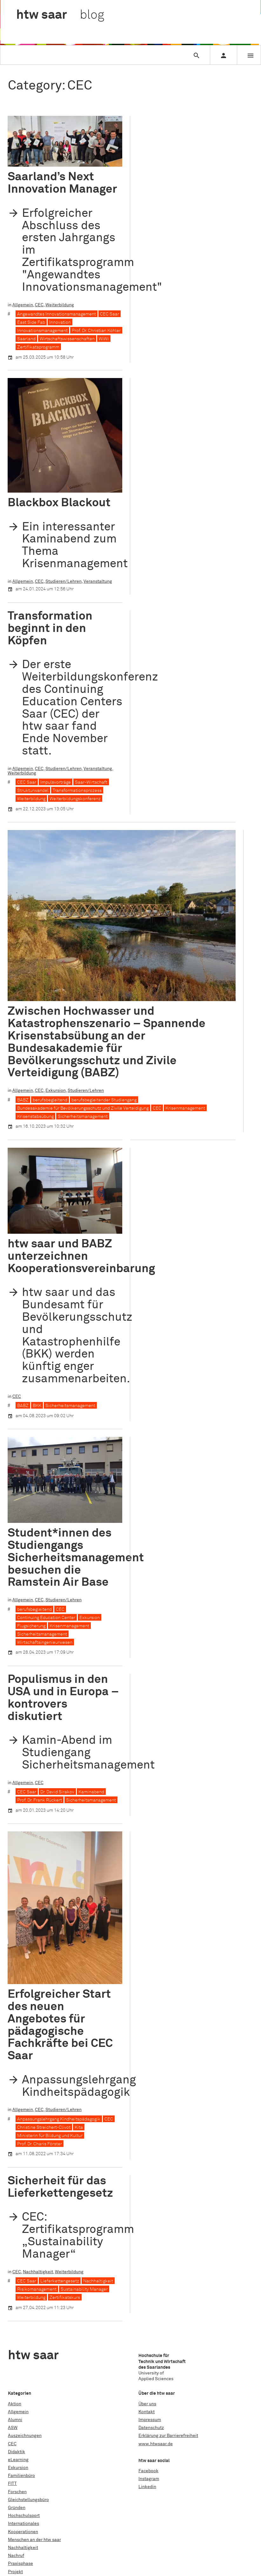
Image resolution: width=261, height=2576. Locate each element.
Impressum (149, 2420)
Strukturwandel (33, 790)
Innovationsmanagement (42, 331)
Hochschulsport (24, 2515)
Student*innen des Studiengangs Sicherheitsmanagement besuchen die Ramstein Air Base (76, 1557)
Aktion (14, 2404)
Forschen (17, 2492)
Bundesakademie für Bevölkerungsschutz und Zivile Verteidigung (83, 1108)
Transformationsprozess (77, 790)
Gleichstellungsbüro (28, 2500)
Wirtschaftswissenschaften (67, 339)
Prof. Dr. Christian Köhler (96, 331)
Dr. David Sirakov (57, 1792)
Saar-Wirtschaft (91, 782)
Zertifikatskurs (65, 2156)
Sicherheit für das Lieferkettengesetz (60, 2045)
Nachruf (16, 2555)
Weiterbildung (59, 304)
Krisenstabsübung (35, 1116)
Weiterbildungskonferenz (75, 799)
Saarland (26, 339)
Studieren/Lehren (63, 581)
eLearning (18, 2460)
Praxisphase (20, 2563)
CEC (39, 304)
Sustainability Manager (84, 2147)
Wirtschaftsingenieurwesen (44, 1642)
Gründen (16, 2508)
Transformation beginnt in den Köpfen (50, 628)
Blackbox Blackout (59, 503)
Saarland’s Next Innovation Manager (62, 183)
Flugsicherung (31, 1626)
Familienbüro (21, 2475)
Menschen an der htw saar (34, 2540)
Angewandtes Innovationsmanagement (56, 314)
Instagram (148, 2479)
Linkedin (147, 2487)
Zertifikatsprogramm (38, 347)
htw (60, 15)
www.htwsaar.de (155, 2444)
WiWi (104, 339)
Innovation (60, 322)
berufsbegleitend (50, 1100)
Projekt (15, 2572)
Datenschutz (151, 2428)
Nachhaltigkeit (38, 2130)
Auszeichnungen (25, 2435)
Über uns (147, 2404)
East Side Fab (31, 322)
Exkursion (55, 1090)
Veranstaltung (98, 581)
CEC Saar (109, 314)
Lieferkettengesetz (59, 2139)
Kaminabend (91, 1792)
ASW (12, 2428)
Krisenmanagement (185, 1108)
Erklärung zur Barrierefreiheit (168, 2435)
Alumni (15, 2420)
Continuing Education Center (46, 1618)
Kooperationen (23, 2532)
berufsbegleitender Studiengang (104, 1100)
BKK (37, 1406)
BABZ (23, 1100)
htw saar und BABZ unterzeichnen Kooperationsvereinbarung (81, 1256)
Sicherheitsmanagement (83, 1116)
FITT (12, 2483)
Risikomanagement (37, 2147)
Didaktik (16, 2452)
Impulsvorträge (55, 782)
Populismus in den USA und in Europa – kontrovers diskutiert (63, 1698)
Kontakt (146, 2412)
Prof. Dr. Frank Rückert (39, 1800)
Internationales (23, 2523)
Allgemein (22, 304)
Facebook (148, 2471)
